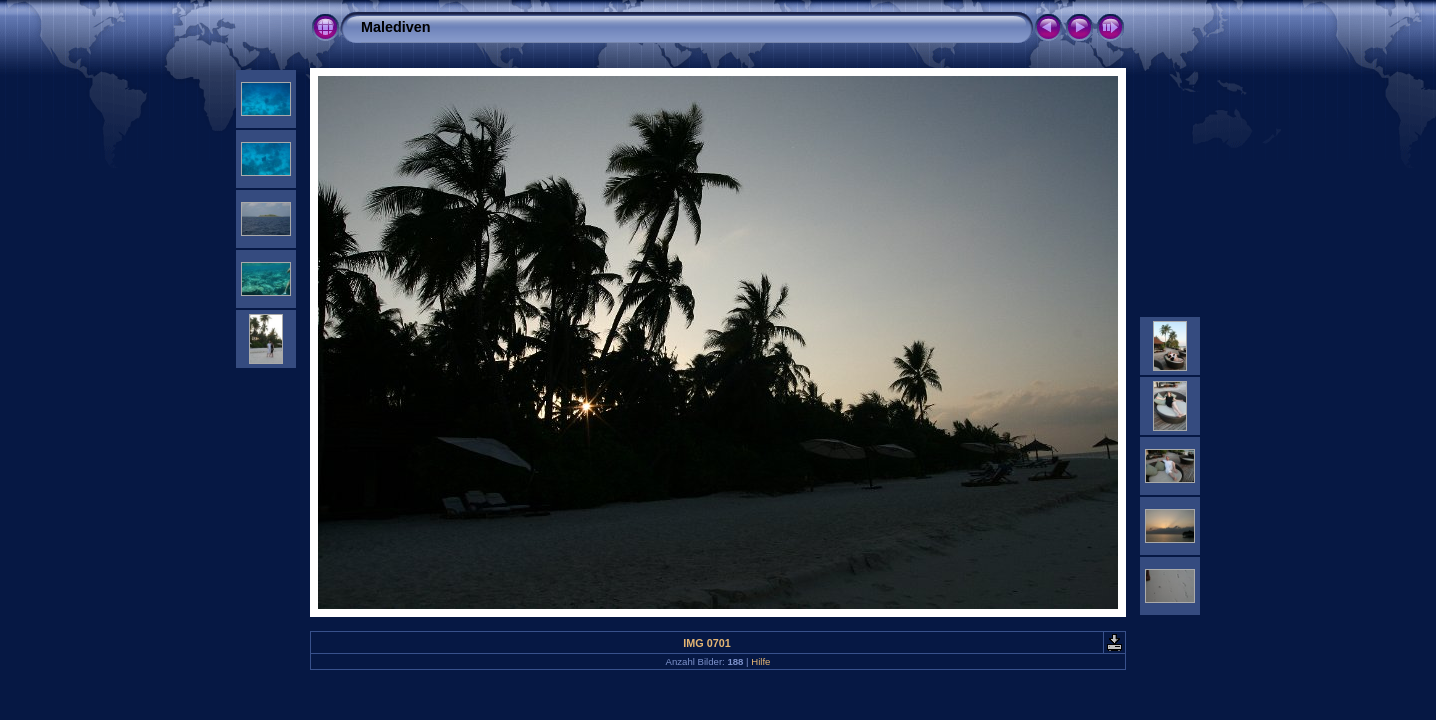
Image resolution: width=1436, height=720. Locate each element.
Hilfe (760, 661)
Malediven (396, 27)
